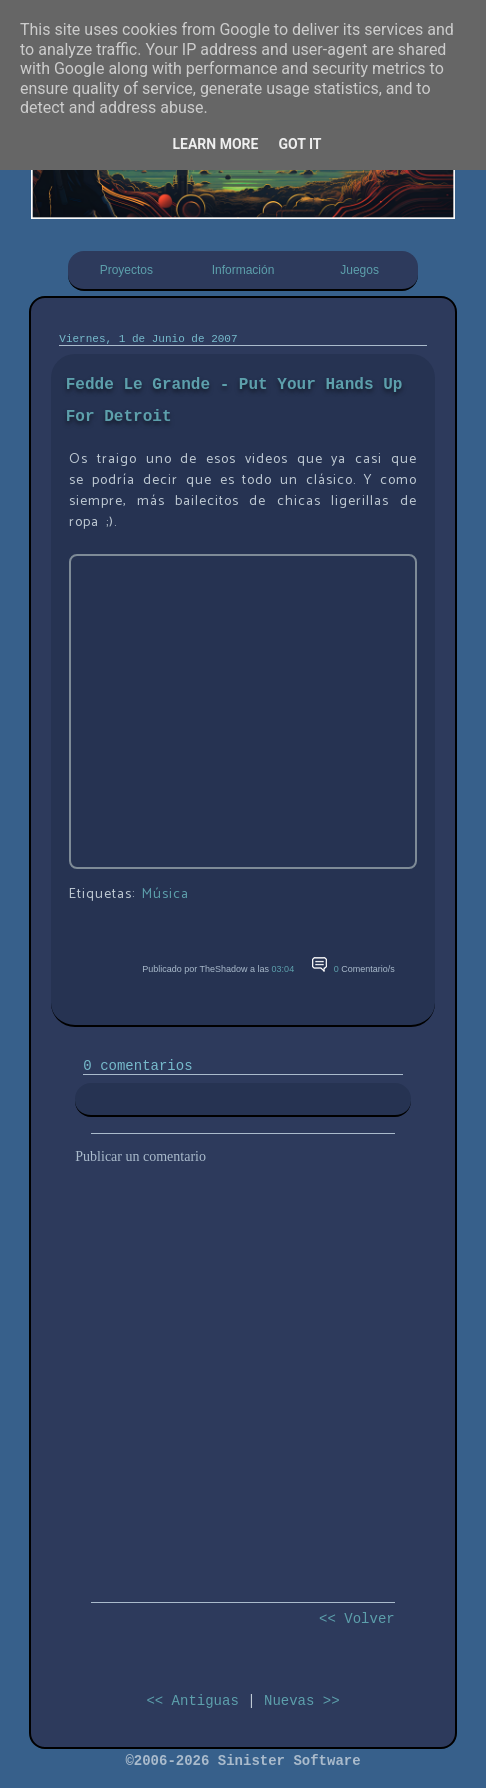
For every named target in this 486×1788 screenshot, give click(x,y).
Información (243, 270)
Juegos (359, 270)
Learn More (215, 144)
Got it (299, 144)
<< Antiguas (192, 1701)
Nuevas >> (302, 1701)
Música (165, 894)
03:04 (283, 969)
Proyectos (126, 270)
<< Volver (357, 1619)
